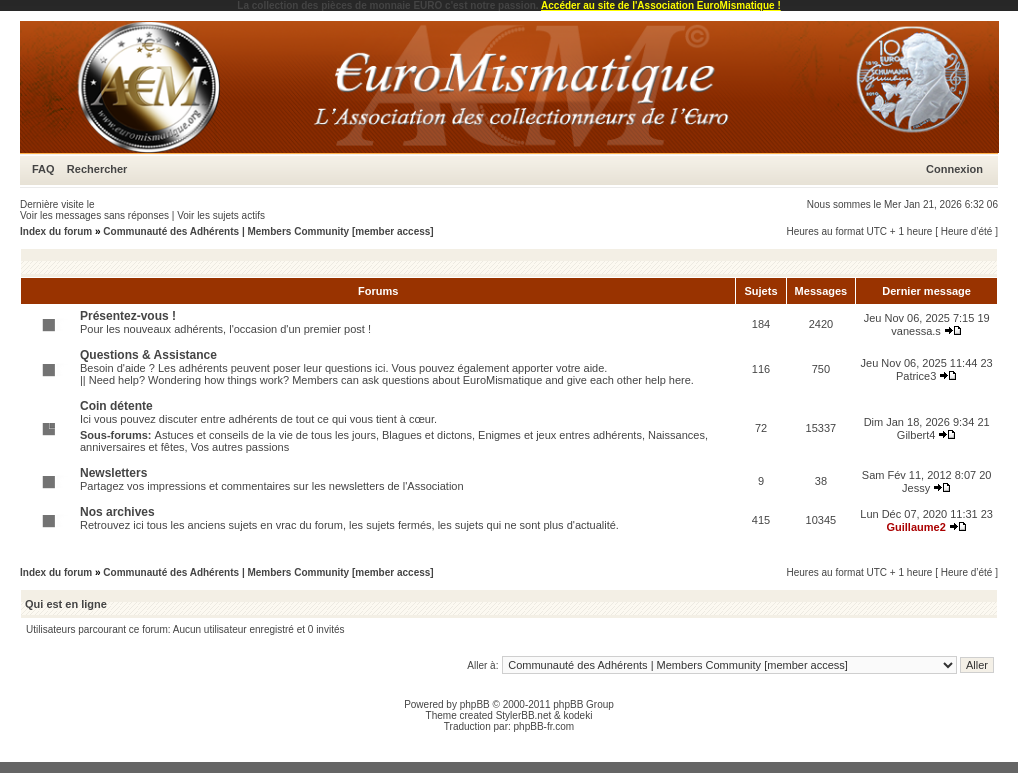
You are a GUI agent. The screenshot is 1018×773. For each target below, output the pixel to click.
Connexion (954, 169)
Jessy (916, 488)
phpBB (475, 704)
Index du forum (56, 231)
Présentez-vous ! (128, 316)
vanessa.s (916, 331)
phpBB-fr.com (544, 726)
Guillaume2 (915, 527)
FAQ (43, 169)
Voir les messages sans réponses (94, 215)
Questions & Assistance (148, 355)
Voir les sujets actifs (221, 215)
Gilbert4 (916, 435)
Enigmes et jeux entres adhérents (560, 435)
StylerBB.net (524, 715)
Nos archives (117, 512)
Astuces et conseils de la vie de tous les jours (265, 435)
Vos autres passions (240, 447)
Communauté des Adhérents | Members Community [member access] (268, 231)
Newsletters (113, 473)
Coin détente (116, 406)
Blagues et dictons (427, 435)
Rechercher (97, 169)
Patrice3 (916, 376)
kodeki (577, 715)
